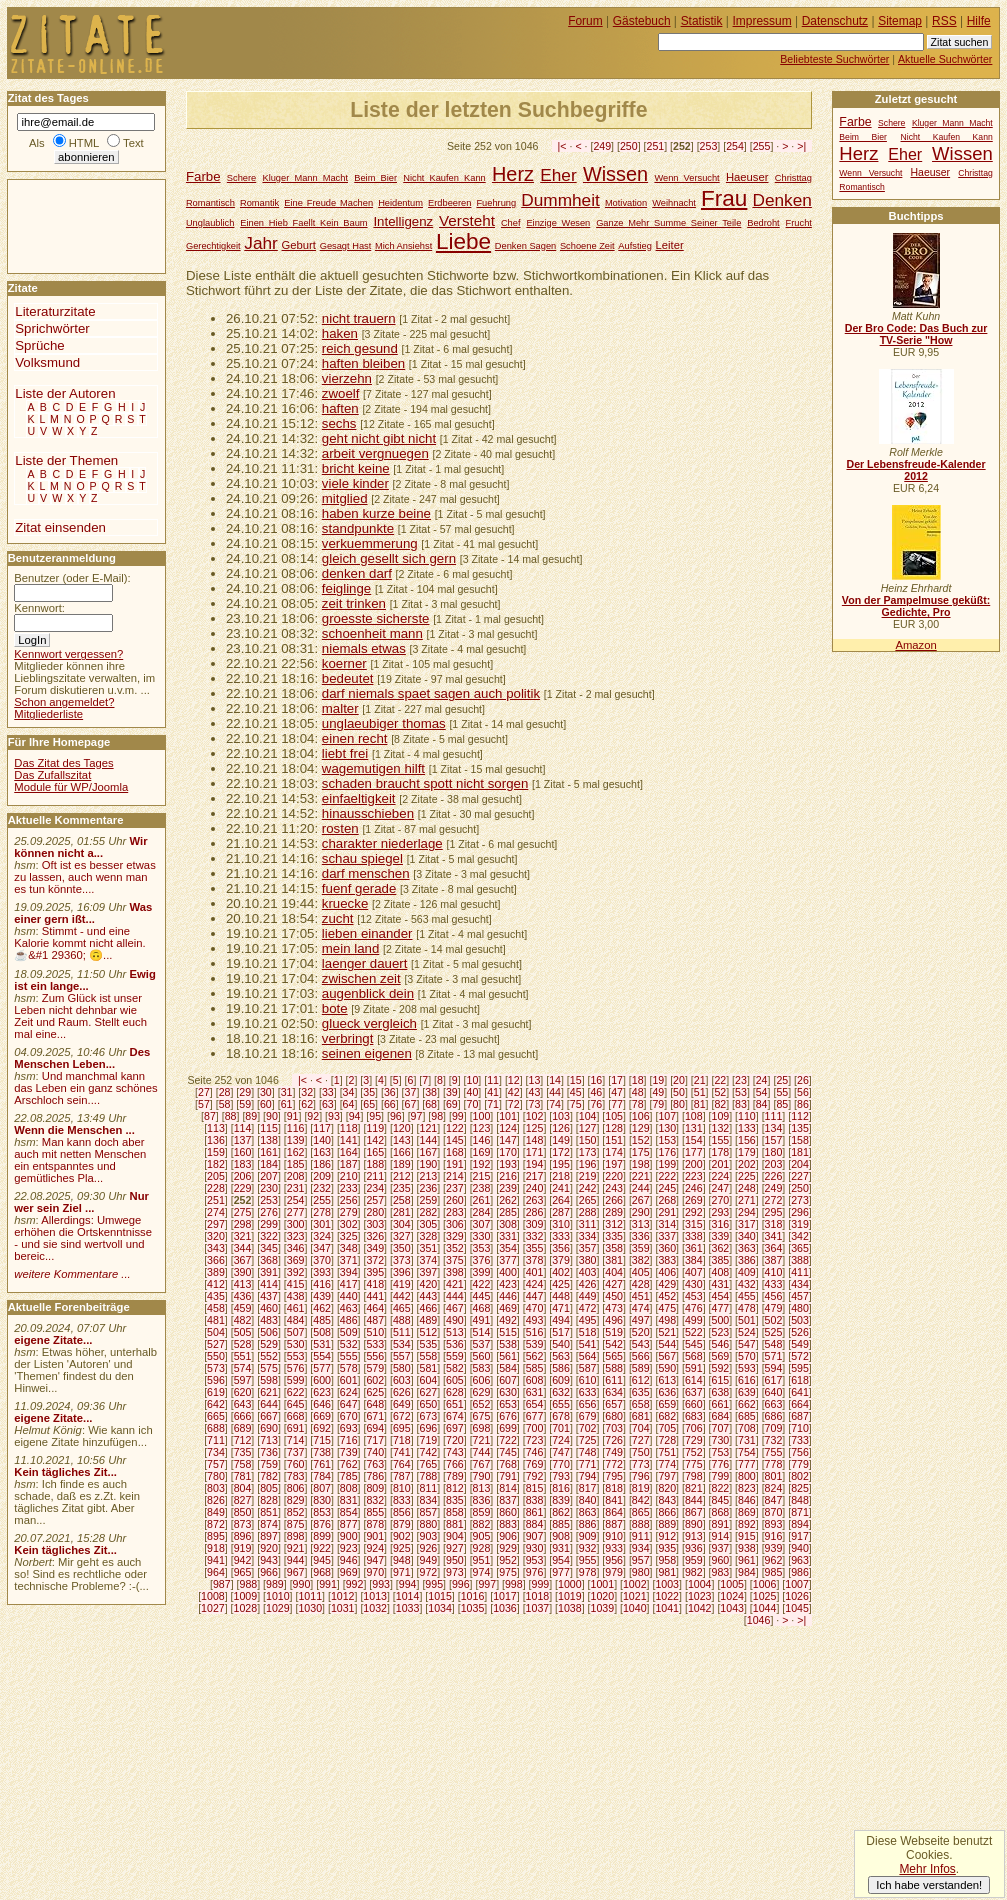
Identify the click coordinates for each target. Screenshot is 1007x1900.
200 (694, 1164)
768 (508, 1464)
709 (774, 1428)
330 (482, 1236)
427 (614, 1284)
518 (588, 1332)
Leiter (670, 245)
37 (411, 1092)
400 (508, 1272)
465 (402, 1308)
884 (535, 1524)
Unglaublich (210, 223)
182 (216, 1164)
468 (482, 1308)
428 (641, 1284)
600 (322, 1380)
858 (455, 1512)
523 (721, 1332)
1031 (343, 1608)
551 (243, 1356)
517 (561, 1332)
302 (349, 1224)
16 (596, 1080)
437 (269, 1296)
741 (402, 1452)
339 (721, 1236)
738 (322, 1452)
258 (402, 1200)
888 (641, 1524)
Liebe (463, 241)
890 (694, 1524)
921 (296, 1548)
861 (535, 1512)
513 (455, 1332)
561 (508, 1356)
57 (204, 1104)
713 (269, 1440)
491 (482, 1320)
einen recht (355, 738)
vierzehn (347, 378)
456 (774, 1296)
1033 (408, 1608)
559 (455, 1356)
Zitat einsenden (60, 527)
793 (561, 1476)
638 (721, 1392)
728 (667, 1440)
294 (747, 1212)
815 (535, 1488)
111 (774, 1116)
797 (667, 1476)
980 (641, 1572)
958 (667, 1560)
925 (402, 1548)
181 (800, 1152)
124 (508, 1128)
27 (204, 1092)
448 (561, 1296)
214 (455, 1176)
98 (437, 1116)
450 (614, 1296)
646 (322, 1404)
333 (561, 1236)
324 (322, 1236)
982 (694, 1572)
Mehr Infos (927, 1869)
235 (402, 1188)
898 (296, 1536)
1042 (700, 1608)
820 (667, 1488)
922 (322, 1548)
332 (535, 1236)
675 (482, 1416)
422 (482, 1284)
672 (402, 1416)
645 (296, 1404)
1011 (310, 1596)
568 (694, 1356)
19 (658, 1080)
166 (402, 1152)
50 (679, 1092)
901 (375, 1536)
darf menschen (366, 873)
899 (322, 1536)
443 (428, 1296)
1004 (700, 1584)
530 (296, 1344)
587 (588, 1368)
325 (349, 1236)
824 (774, 1488)
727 (641, 1440)
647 (349, 1404)
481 (216, 1320)
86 (803, 1104)
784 (322, 1476)
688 (216, 1428)
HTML (84, 143)
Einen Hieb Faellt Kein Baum (303, 223)
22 (720, 1080)
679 (588, 1416)
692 (322, 1428)
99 (458, 1116)
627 (428, 1392)
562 (535, 1356)
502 (774, 1320)
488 (402, 1320)
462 (322, 1308)
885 (561, 1524)
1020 (603, 1596)
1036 (505, 1608)
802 (800, 1476)
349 (375, 1248)
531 (322, 1344)
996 (461, 1584)
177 (694, 1152)
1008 (213, 1596)
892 (747, 1524)
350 (402, 1248)
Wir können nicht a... (80, 847)
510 (375, 1332)
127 (588, 1128)
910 (614, 1536)
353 (482, 1248)
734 (216, 1452)
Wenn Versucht (686, 178)
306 (455, 1224)
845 (721, 1500)
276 (269, 1212)
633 (588, 1392)
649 (402, 1404)
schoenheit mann (372, 633)
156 (747, 1140)
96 (396, 1116)
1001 (603, 1584)
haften (340, 408)
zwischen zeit (361, 978)
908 (561, 1536)
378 (535, 1260)
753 (721, 1452)
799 (721, 1476)
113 (216, 1128)
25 (782, 1080)
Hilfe (979, 21)
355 (535, 1248)
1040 (635, 1608)
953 (535, 1560)
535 (428, 1344)
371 (349, 1260)
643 (243, 1404)
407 (694, 1272)
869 (747, 1512)
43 (535, 1092)
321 (243, 1236)
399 (482, 1272)
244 (641, 1188)
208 (296, 1176)
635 (641, 1392)
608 (535, 1380)
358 (614, 1248)
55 (782, 1092)
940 (800, 1548)
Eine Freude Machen (328, 203)
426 (588, 1284)
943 (269, 1560)
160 (243, 1152)
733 (800, 1440)
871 (800, 1512)
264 (561, 1200)
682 (667, 1416)
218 (561, 1176)
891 (721, 1524)
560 (482, 1356)
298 (243, 1224)
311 (588, 1224)
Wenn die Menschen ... (74, 1130)
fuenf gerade (359, 888)
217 (535, 1176)
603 (402, 1380)
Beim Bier (375, 178)
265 (588, 1200)
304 (402, 1224)
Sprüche (39, 345)
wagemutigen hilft (373, 768)
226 (774, 1176)
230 (269, 1188)
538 (508, 1344)
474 (641, 1308)
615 (721, 1380)
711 (216, 1440)
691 (296, 1428)
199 (667, 1164)
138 (269, 1140)
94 (355, 1116)
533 (375, 1344)
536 (455, 1344)
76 (596, 1104)
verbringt (348, 1038)
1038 (570, 1608)
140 (322, 1140)
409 (747, 1272)
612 (641, 1380)
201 (721, 1164)
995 (434, 1584)
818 (614, 1488)
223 (694, 1176)
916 (774, 1536)
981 (667, 1572)
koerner (344, 663)
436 (243, 1296)
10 (473, 1080)
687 (800, 1416)
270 (721, 1200)
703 (614, 1428)
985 (774, 1572)
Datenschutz (835, 21)
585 (535, 1368)
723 (535, 1440)
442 (402, 1296)
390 (243, 1272)
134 (774, 1128)
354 (508, 1248)
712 (243, 1440)
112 (800, 1116)
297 (216, 1224)
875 (296, 1524)
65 (369, 1104)
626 (402, 1392)
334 (588, 1236)
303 (375, 1224)
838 (535, 1500)
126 (561, 1128)
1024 (732, 1596)
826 (216, 1500)
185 (296, 1164)
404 (614, 1272)
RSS (944, 21)
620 (243, 1392)
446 (508, 1296)
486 (349, 1320)
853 (322, 1512)
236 (428, 1188)
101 (508, 1116)
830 (322, 1500)
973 (455, 1572)
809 (375, 1488)
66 (390, 1104)
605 (455, 1380)
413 (243, 1284)
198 (641, 1164)
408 (721, 1272)
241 (561, 1188)
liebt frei (345, 753)
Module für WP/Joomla (71, 787)
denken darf (357, 573)
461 (296, 1308)
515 (508, 1332)
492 (508, 1320)
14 (555, 1080)
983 (721, 1572)
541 (588, 1344)
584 (508, 1368)
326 (375, 1236)
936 (694, 1548)
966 (269, 1572)
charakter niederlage (382, 843)
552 (269, 1356)
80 (679, 1104)
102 (535, 1116)
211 (375, 1176)
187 (349, 1164)
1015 (440, 1596)
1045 (797, 1608)
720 (455, 1440)
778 (774, 1464)
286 (535, 1212)
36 (390, 1092)
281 (402, 1212)
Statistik (702, 21)
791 (508, 1476)
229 (243, 1188)
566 (641, 1356)
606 (482, 1380)
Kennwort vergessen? (68, 654)
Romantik (259, 203)
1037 (538, 1608)
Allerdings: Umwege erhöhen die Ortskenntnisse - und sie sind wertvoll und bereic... (83, 1238)
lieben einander (367, 933)
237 (455, 1188)
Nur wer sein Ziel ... (81, 1202)
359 (641, 1248)
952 (508, 1560)
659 (667, 1404)
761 (322, 1464)
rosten (340, 828)
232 (322, 1188)
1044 (765, 1608)
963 (800, 1560)
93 (334, 1116)
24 (762, 1080)
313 (641, 1224)
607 (508, 1380)
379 (561, 1260)
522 (694, 1332)
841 (614, 1500)
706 (694, 1428)
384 (694, 1260)
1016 (473, 1596)
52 (720, 1092)
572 (800, 1356)
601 (349, 1380)
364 (774, 1248)
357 (588, 1248)
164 (349, 1152)
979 (614, 1572)
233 (349, 1188)
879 (402, 1524)
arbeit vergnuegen (375, 453)
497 (641, 1320)
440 (349, 1296)
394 (349, 1272)
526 (800, 1332)
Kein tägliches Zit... (65, 1472)
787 (402, 1476)
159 (216, 1152)
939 (774, 1548)
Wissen (615, 174)
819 (641, 1488)
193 (508, 1164)
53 (741, 1092)
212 (402, 1176)
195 (561, 1164)
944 (296, 1560)
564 (588, 1356)
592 (721, 1368)
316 (721, 1224)
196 (588, 1164)
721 (482, 1440)
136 (216, 1140)
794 (588, 1476)
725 (588, 1440)
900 (349, 1536)
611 (614, 1380)
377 (508, 1260)
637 (694, 1392)
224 (721, 1176)
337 (667, 1236)
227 (800, 1176)
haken (340, 333)
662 (747, 1404)
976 (535, 1572)
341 (774, 1236)
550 (216, 1356)
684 (721, 1416)
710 (800, 1428)
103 (561, 1116)
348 (349, 1248)
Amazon (915, 645)
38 (431, 1092)
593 (747, 1368)
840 (588, 1500)
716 (349, 1440)
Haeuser (747, 177)
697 (455, 1428)
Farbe (203, 176)
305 (428, 1224)
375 (455, 1260)
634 (614, 1392)
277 (296, 1212)
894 (800, 1524)
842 (641, 1500)
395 (375, 1272)
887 (614, 1524)
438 (296, 1296)
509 (349, 1332)
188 (375, 1164)
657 (614, 1404)
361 (694, 1248)
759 (269, 1464)
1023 (700, 1596)
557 (402, 1356)
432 (747, 1284)
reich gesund (360, 348)
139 (296, 1140)
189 (402, 1164)
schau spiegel (362, 858)
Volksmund (47, 362)
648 (375, 1404)
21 (700, 1080)
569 (721, 1356)
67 (411, 1104)
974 (482, 1572)
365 (800, 1248)
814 (508, 1488)
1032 (375, 1608)
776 (721, 1464)
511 (402, 1332)
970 (375, 1572)
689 (243, 1428)
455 (747, 1296)
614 (694, 1380)
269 (694, 1200)
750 (641, 1452)
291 (667, 1212)
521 (667, 1332)
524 (747, 1332)
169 (482, 1152)
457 (800, 1296)
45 (576, 1092)
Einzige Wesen (558, 223)
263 (535, 1200)
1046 (759, 1620)
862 (561, 1512)
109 (721, 1116)
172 (561, 1152)
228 (216, 1188)
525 (774, 1332)
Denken (781, 200)
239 (508, 1188)
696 (428, 1428)
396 (402, 1272)
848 (800, 1500)
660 (694, 1404)
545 (694, 1344)
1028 (246, 1608)
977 (561, 1572)
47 (617, 1092)
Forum (585, 21)
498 (667, 1320)
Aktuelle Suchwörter (945, 59)
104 (588, 1116)
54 (762, 1092)
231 (296, 1188)
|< (562, 146)
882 (482, 1524)
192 (482, 1164)
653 (508, 1404)
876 (322, 1524)
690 (269, 1428)
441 (375, 1296)
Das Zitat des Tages (63, 763)
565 (614, 1356)
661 (721, 1404)
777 (747, 1464)
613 (667, 1380)
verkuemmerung (370, 543)
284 (482, 1212)
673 (428, 1416)
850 (243, 1512)
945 (322, 1560)
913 (694, 1536)
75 (576, 1104)
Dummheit (560, 200)
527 (216, 1344)
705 (667, 1428)
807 (322, 1488)
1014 (408, 1596)
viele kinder (355, 483)
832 (375, 1500)
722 (508, 1440)
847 (774, 1500)
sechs (339, 423)
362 (721, 1248)
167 (428, 1152)
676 (508, 1416)
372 (375, 1260)
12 (514, 1080)
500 (721, 1320)
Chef (511, 223)
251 (656, 146)
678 (561, 1416)
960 (721, 1560)
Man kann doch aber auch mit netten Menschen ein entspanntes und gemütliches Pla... (80, 1160)
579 (375, 1368)
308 (508, 1224)
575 (269, 1368)
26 (803, 1080)
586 (561, 1368)
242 (588, 1188)
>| (801, 146)
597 (243, 1380)
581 (428, 1368)
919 (243, 1548)
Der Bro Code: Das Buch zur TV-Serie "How (916, 334)
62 (307, 1104)
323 (296, 1236)
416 (322, 1284)
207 (269, 1176)
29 (245, 1092)
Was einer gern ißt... (83, 913)
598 (269, 1380)
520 (641, 1332)
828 (269, 1500)
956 (614, 1560)
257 (375, 1200)
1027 (213, 1608)
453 (694, 1296)
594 (774, 1368)
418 (375, 1284)
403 (588, 1272)
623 (322, 1392)
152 (641, 1140)
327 (402, 1236)
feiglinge (346, 588)
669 (322, 1416)
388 (800, 1260)
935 (667, 1548)
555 (349, 1356)
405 (641, 1272)
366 (216, 1260)
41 (493, 1092)
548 (774, 1344)
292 (694, 1212)
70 (473, 1104)
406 (667, 1272)
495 (588, 1320)
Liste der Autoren (65, 393)
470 (535, 1308)
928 (482, 1548)
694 (375, 1428)
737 (296, 1452)
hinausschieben (368, 813)
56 (803, 1092)
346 (296, 1248)
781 (243, 1476)
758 (243, 1464)
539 (535, 1344)
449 (588, 1296)
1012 (343, 1596)
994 (408, 1584)
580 (402, 1368)
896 (243, 1536)
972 (428, 1572)
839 (561, 1500)
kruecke (345, 903)
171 (535, 1152)
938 (747, 1548)
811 (428, 1488)
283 (455, 1212)
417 (349, 1284)
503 (800, 1320)
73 (535, 1104)
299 (269, 1224)
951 (482, 1560)
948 (402, 1560)
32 (307, 1092)
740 (375, 1452)
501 (747, 1320)
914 (721, 1536)
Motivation (626, 203)
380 (588, 1260)
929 (508, 1548)
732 (774, 1440)
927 (455, 1548)
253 (709, 146)
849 (216, 1512)
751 (667, 1452)
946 (349, 1560)
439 (322, 1296)
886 (588, 1524)
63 (328, 1104)
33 (328, 1092)
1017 (505, 1596)
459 (243, 1308)
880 (428, 1524)
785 (349, 1476)
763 (375, 1464)
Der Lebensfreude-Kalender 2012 (915, 470)
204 (800, 1164)
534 (402, 1344)
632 (561, 1392)
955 (588, 1560)
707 (721, 1428)
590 (667, 1368)
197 (614, 1164)
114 (243, 1128)
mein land (351, 948)
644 (269, 1404)
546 (721, 1344)
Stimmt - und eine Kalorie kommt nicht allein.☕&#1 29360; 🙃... (80, 943)
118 (349, 1128)
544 (667, 1344)
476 (694, 1308)
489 (428, 1320)
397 (428, 1272)
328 (428, 1236)
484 (296, 1320)
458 (216, 1308)
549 (800, 1344)
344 (243, 1248)
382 (641, 1260)
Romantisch (210, 203)
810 (402, 1488)
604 (428, 1380)
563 (561, 1356)
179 (747, 1152)
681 (641, 1416)
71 (493, 1104)
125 (535, 1128)
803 (216, 1488)
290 (641, 1212)
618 (800, 1380)
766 (455, 1464)
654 (535, 1404)
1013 (375, 1596)
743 (455, 1452)
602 (375, 1380)
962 (774, 1560)
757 (216, 1464)
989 (275, 1584)
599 (296, 1380)
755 (774, 1452)
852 (296, 1512)
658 (641, 1404)
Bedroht (763, 223)
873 (243, 1524)
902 (402, 1536)
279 (349, 1212)
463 (349, 1308)
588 (614, 1368)
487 (375, 1320)
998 (514, 1584)
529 (269, 1344)
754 (747, 1452)
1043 (732, 1608)
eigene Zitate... (53, 1340)
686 (774, 1416)
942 (243, 1560)
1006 (765, 1584)
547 (747, 1344)
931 (561, 1548)
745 (508, 1452)
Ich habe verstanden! (929, 1885)
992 (355, 1584)
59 (245, 1104)
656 (588, 1404)
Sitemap (900, 21)
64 (349, 1104)
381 (614, 1260)
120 (402, 1128)
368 (269, 1260)
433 (774, 1284)
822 (721, 1488)
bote (335, 1008)
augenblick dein (368, 993)
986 (800, 1572)
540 (561, 1344)
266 (614, 1200)
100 (482, 1116)
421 (455, 1284)
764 (402, 1464)
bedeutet (348, 678)
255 (762, 146)
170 (508, 1152)
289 (614, 1212)
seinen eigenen (367, 1053)
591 (694, 1368)
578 (349, 1368)
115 (269, 1128)
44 (555, 1092)
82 (720, 1104)
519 (614, 1332)
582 (455, 1368)
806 (296, 1488)
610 (588, 1380)
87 (210, 1116)
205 (216, 1176)
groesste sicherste (376, 618)
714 (296, 1440)
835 (455, 1500)
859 (482, 1512)
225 (747, 1176)
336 (641, 1236)
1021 (635, 1596)
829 (296, 1500)
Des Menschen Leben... (82, 1058)
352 (455, 1248)
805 (269, 1488)
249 (602, 146)
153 (667, 1140)
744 (482, 1452)
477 (721, 1308)
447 (535, 1296)
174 (614, 1152)
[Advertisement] (68, 225)
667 (269, 1416)
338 (694, 1236)
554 (322, 1356)
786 (375, 1476)
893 (774, 1524)
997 (487, 1584)
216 (508, 1176)
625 (375, 1392)
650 (428, 1404)
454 (721, 1296)
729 (694, 1440)
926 (428, 1548)
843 (667, 1500)
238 (482, 1188)
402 (561, 1272)
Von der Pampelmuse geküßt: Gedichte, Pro (916, 606)
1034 (440, 1608)
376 (482, 1260)
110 (747, 1116)
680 (614, 1416)
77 (617, 1104)
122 (455, 1128)
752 (694, 1452)
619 (216, 1392)
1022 (667, 1596)
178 (721, 1152)
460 (269, 1308)
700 (535, 1428)
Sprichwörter (52, 328)
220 (614, 1176)
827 (243, 1500)
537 (482, 1344)
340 (747, 1236)
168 (455, 1152)
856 (402, 1512)
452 (667, 1296)
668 (296, 1416)
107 (667, 1116)
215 (482, 1176)
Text (133, 143)
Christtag (793, 178)
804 (243, 1488)
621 (269, 1392)
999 (541, 1584)
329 (455, 1236)
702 (588, 1428)
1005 (732, 1584)
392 (296, 1272)
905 (482, 1536)
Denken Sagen (525, 246)
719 (428, 1440)
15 (576, 1080)
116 (296, 1128)
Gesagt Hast (346, 246)
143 (402, 1140)
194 (535, 1164)
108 (694, 1116)
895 (216, 1536)
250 (629, 146)
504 (216, 1332)
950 (455, 1560)
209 (322, 1176)
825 (800, 1488)
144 (428, 1140)
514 (482, 1332)
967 (296, 1572)
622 (296, 1392)
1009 (246, 1596)
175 (641, 1152)
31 (287, 1092)
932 (588, 1548)
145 (455, 1140)
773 (641, 1464)
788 (428, 1476)
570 (747, 1356)
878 (375, 1524)
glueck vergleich (369, 1023)
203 (774, 1164)
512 (428, 1332)
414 (269, 1284)
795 (614, 1476)
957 (641, 1560)
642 (216, 1404)
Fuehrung (496, 203)
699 (508, 1428)
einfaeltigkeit (359, 798)
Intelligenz (403, 221)
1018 (538, 1596)
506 (269, 1332)
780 (216, 1476)
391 (269, 1272)
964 (216, 1572)
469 (508, 1308)
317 (747, 1224)
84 (762, 1104)
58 (225, 1104)
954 (561, 1560)
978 (588, 1572)
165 (375, 1152)
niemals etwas (364, 648)
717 (375, 1440)
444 (455, 1296)
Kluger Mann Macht (305, 178)
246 (694, 1188)
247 (721, 1188)
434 (800, 1284)
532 (349, 1344)
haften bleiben (363, 363)
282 (428, 1212)
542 (614, 1344)
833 (402, 1500)
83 (741, 1104)
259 (428, 1200)
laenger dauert (365, 963)
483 (269, 1320)
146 (482, 1140)
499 (694, 1320)
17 (617, 1080)
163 (322, 1152)
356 (561, 1248)
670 (349, 1416)
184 (269, 1164)
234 (375, 1188)
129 (641, 1128)
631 (535, 1392)
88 (231, 1116)
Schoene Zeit (587, 246)
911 (641, 1536)
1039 (603, 1608)
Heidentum (400, 203)
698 (482, 1428)
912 (667, 1536)
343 (216, 1248)
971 (402, 1572)
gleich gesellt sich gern (389, 558)
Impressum (762, 21)
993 (381, 1584)
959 (694, 1560)
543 (641, 1344)
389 (216, 1272)
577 (322, 1368)
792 (535, 1476)
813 (482, 1488)
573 (216, 1368)
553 (296, 1356)
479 (774, 1308)
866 (667, 1512)
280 (375, 1212)
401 (535, 1272)
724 (561, 1440)
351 (428, 1248)
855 (375, 1512)
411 (800, 1272)
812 (455, 1488)
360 (667, 1248)
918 (216, 1548)
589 (641, 1368)
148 (535, 1140)
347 (322, 1248)
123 (482, 1128)
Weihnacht (674, 203)
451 (641, 1296)
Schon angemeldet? (64, 702)
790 (482, 1476)
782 (269, 1476)
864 (614, 1512)
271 (747, 1200)
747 (561, 1452)
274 (216, 1212)
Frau (724, 198)
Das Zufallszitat (52, 775)
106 (641, 1116)
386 (747, 1260)
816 (561, 1488)
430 (694, 1284)
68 (431, 1104)
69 (452, 1104)
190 (428, 1164)
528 (243, 1344)
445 (482, 1296)
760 (296, 1464)
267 (641, 1200)
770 (561, 1464)
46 (596, 1092)
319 (800, 1224)
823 (747, 1488)
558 (428, 1356)
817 (588, 1488)
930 (535, 1548)
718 (402, 1440)
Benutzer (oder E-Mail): (72, 578)
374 (428, 1260)
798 (694, 1476)
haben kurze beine (376, 513)
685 (747, 1416)
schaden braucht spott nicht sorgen (425, 783)
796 (641, 1476)
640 (774, 1392)
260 (455, 1200)
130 (667, 1128)
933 (614, 1548)
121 (428, 1128)
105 (614, 1116)
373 (402, 1260)
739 (349, 1452)
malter (340, 708)
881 (455, 1524)
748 (588, 1452)
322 (269, 1236)
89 (251, 1116)
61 (287, 1104)
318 (774, 1224)
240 (535, 1188)
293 (721, 1212)
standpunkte (358, 528)
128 (614, 1128)
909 (588, 1536)
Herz (513, 174)
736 (269, 1452)
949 (428, 1560)
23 (741, 1080)
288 (588, 1212)
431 (721, 1284)
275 (243, 1212)
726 (614, 1440)
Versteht (467, 220)
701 (561, 1428)
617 (774, 1380)
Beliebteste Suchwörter (834, 59)
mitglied (345, 498)
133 (747, 1128)
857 (428, 1512)
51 (700, 1092)
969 (349, 1572)
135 (800, 1128)
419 (402, 1284)
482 (243, 1320)
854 (349, 1512)
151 (614, 1140)
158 (800, 1140)
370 (322, 1260)
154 (694, 1140)
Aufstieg (635, 246)
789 (455, 1476)
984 (747, 1572)
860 (508, 1512)
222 (667, 1176)
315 (694, 1224)
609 (561, 1380)
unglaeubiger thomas (384, 723)
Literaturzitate (55, 311)
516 (535, 1332)
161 (269, 1152)
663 (774, 1404)
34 (349, 1092)
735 (243, 1452)
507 (296, 1332)
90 (272, 1116)
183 (243, 1164)
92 (313, 1116)
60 (266, 1104)
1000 (570, 1584)
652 (482, 1404)
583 (482, 1368)
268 (667, 1200)
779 (800, 1464)
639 (747, 1392)
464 (375, 1308)
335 (614, 1236)
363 (747, 1248)
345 (269, 1248)
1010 (278, 1596)
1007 (797, 1584)
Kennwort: (39, 608)
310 (561, 1224)
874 (269, 1524)
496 (614, 1320)
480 (800, 1308)
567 (667, 1356)
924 (375, 1548)
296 (800, 1212)
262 (508, 1200)
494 (561, 1320)
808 (349, 1488)
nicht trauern (359, 318)
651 (455, 1404)
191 (455, 1164)
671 (375, 1416)
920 (269, 1548)
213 (428, 1176)
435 (216, 1296)
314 (667, 1224)
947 (375, 1560)
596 (216, 1380)
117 (322, 1128)
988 (249, 1584)
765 (428, 1464)
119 (375, 1128)
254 (735, 146)
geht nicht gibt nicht (379, 438)
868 (721, 1512)
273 (800, 1200)
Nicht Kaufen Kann (444, 178)
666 (243, 1416)
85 (782, 1104)
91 (293, 1116)
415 (296, 1284)
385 (721, 1260)
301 (322, 1224)
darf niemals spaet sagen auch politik (431, 693)
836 (482, 1500)
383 (667, 1260)
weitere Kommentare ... (72, 1274)
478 (747, 1308)
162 (296, 1152)
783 (296, 1476)
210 (349, 1176)
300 (296, 1224)
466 (428, 1308)
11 (493, 1080)
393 (322, 1272)
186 (322, 1164)
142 (375, 1140)
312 (614, 1224)
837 (508, 1500)
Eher (558, 175)
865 (641, 1512)
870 (774, 1512)
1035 (473, 1608)
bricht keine (356, 468)
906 (508, 1536)
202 (747, 1164)
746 (535, 1452)
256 (349, 1200)
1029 (278, 1608)
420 (428, 1284)
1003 (667, 1584)
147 (508, 1140)
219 (588, 1176)
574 (243, 1368)
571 (774, 1356)
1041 (667, 1608)
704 (641, 1428)
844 (694, 1500)
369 (296, 1260)
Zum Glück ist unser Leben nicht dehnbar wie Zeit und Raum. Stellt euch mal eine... (80, 1016)
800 (747, 1476)
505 (243, 1332)
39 (452, 1092)
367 (243, 1260)
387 (774, 1260)
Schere (241, 178)
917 (800, 1536)
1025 (765, 1596)
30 (266, 1092)
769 (535, 1464)
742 (428, 1452)
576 (296, 1368)
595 (800, 1368)
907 (535, 1536)
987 (222, 1584)
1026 (797, 1596)
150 (588, 1140)
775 (694, 1464)
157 (774, 1140)
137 (243, 1140)
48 (638, 1092)
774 (667, 1464)
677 (535, 1416)
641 (800, 1392)
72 (514, 1104)
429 (667, 1284)
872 (216, 1524)
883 (508, 1524)
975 (508, 1572)
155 (721, 1140)
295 (774, 1212)
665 (216, 1416)
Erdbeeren (449, 203)
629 (482, 1392)
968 (322, 1572)
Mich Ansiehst (403, 246)
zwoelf (341, 393)
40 (473, 1092)
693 (349, 1428)
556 (375, 1356)
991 (328, 1584)
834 (428, 1500)
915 (747, 1536)
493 (535, 1320)
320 (216, 1236)
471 (561, 1308)
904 (455, 1536)
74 (555, 1104)
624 (349, 1392)
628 (455, 1392)
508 (322, 1332)
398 (455, 1272)
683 (694, 1416)
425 (561, 1284)
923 (349, 1548)
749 (614, 1452)
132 (721, 1128)
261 (482, 1200)
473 (614, 1308)
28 (225, 1092)
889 (667, 1524)
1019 (570, 1596)
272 (774, 1200)
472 (588, 1308)
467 (455, 1308)
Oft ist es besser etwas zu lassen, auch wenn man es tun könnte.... (85, 877)
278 (322, 1212)
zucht (338, 918)
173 (588, 1152)
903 (428, 1536)
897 (269, 1536)
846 (747, 1500)
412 (216, 1284)
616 (747, 1380)
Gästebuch (642, 21)
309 (535, 1224)
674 (455, 1416)
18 (638, 1080)
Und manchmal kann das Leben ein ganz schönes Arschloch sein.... (85, 1088)
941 (216, 1560)
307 (482, 1224)
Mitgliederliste (48, 714)
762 (349, 1464)
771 (588, 1464)
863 (588, 1512)
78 (638, 1104)
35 (369, 1092)
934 (641, 1548)
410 (774, 1272)
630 (508, 1392)
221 (641, 1176)
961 (747, 1560)
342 (800, 1236)
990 (302, 1584)
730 (721, 1440)
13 (535, 1080)
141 (349, 1140)
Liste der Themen (66, 460)
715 (322, 1440)
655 (561, 1404)
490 (455, 1320)
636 (667, 1392)
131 (694, 1128)
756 (800, 1452)
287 (561, 1212)
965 (243, 1572)
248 (747, 1188)
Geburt (299, 245)
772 (614, 1464)
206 (243, 1176)
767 (482, 1464)
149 (561, 1140)
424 (535, 1284)
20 (679, 1080)
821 (694, 1488)
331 (508, 1236)
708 (747, 1428)
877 (349, 1524)
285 (508, 1212)
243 (614, 1188)
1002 (635, 1584)
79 (658, 1104)
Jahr (261, 243)
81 (700, 1104)
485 (322, 1320)
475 (667, 1308)
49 (658, 1092)
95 (375, 1116)
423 (508, 1284)
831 (349, 1500)
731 (747, 1440)
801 (774, 1476)
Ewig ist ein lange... (85, 980)
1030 (310, 1608)
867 (694, 1512)
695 (402, 1428)
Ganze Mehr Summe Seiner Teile (668, 223)
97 (417, 1116)
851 (269, 1512)
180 (774, 1152)
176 (667, 1152)
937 (721, 1548)
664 (800, 1404)
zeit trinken (354, 603)
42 (514, 1092)
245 (667, 1188)
